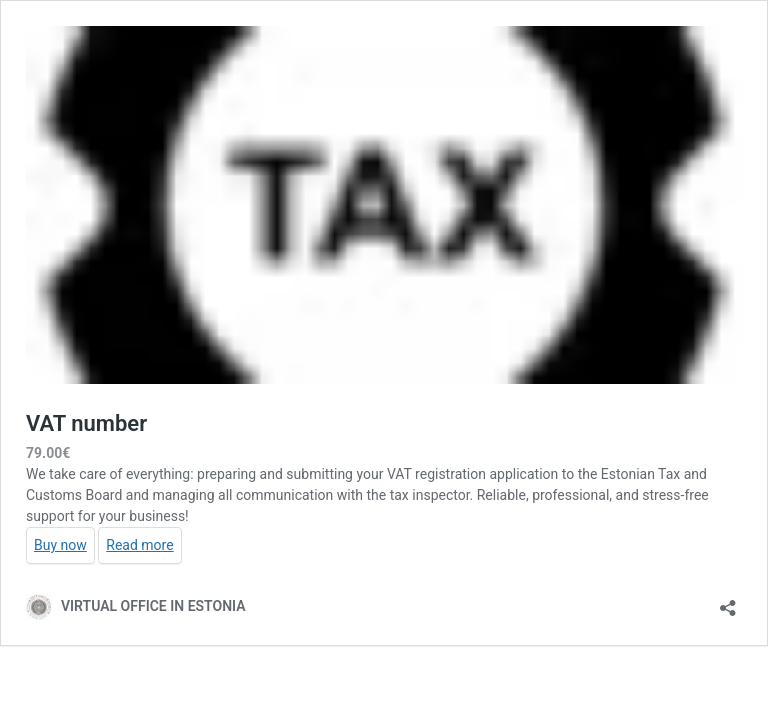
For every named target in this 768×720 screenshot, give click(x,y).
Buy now (60, 545)
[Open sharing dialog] (728, 601)
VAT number (86, 423)
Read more (139, 545)
